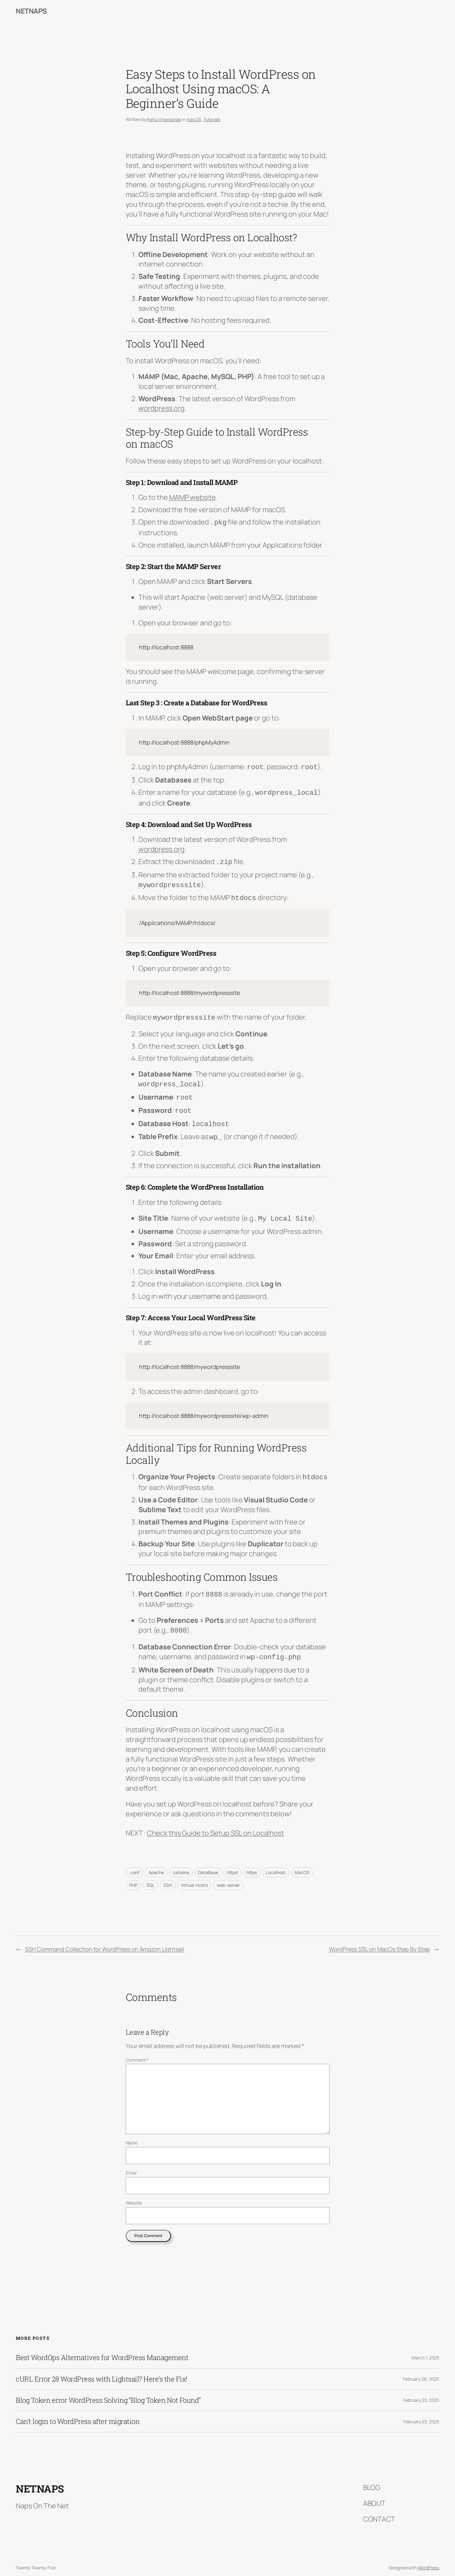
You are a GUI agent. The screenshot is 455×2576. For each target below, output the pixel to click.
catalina (181, 1862)
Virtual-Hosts (194, 1874)
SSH (167, 1874)
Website (134, 2192)
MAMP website (192, 497)
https (251, 1862)
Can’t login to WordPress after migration (77, 2411)
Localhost (276, 1862)
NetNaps (31, 11)
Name (131, 2132)
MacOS (301, 1862)
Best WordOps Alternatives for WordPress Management (102, 2347)
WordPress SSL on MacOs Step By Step (379, 1938)
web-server (228, 1874)
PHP (133, 1874)
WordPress (428, 2557)
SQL (150, 1874)
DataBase (208, 1862)
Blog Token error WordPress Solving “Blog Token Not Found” (108, 2389)
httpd (232, 1862)
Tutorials (211, 119)
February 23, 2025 (421, 2389)
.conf (134, 1862)
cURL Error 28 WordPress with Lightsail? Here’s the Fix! (101, 2368)
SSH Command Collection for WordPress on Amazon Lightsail (104, 1938)
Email (131, 2162)
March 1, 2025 (425, 2347)
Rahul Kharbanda (164, 119)
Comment (137, 2049)
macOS (193, 119)
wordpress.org (161, 408)
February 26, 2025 (421, 2368)
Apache (156, 1862)
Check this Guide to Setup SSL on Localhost (215, 1822)
